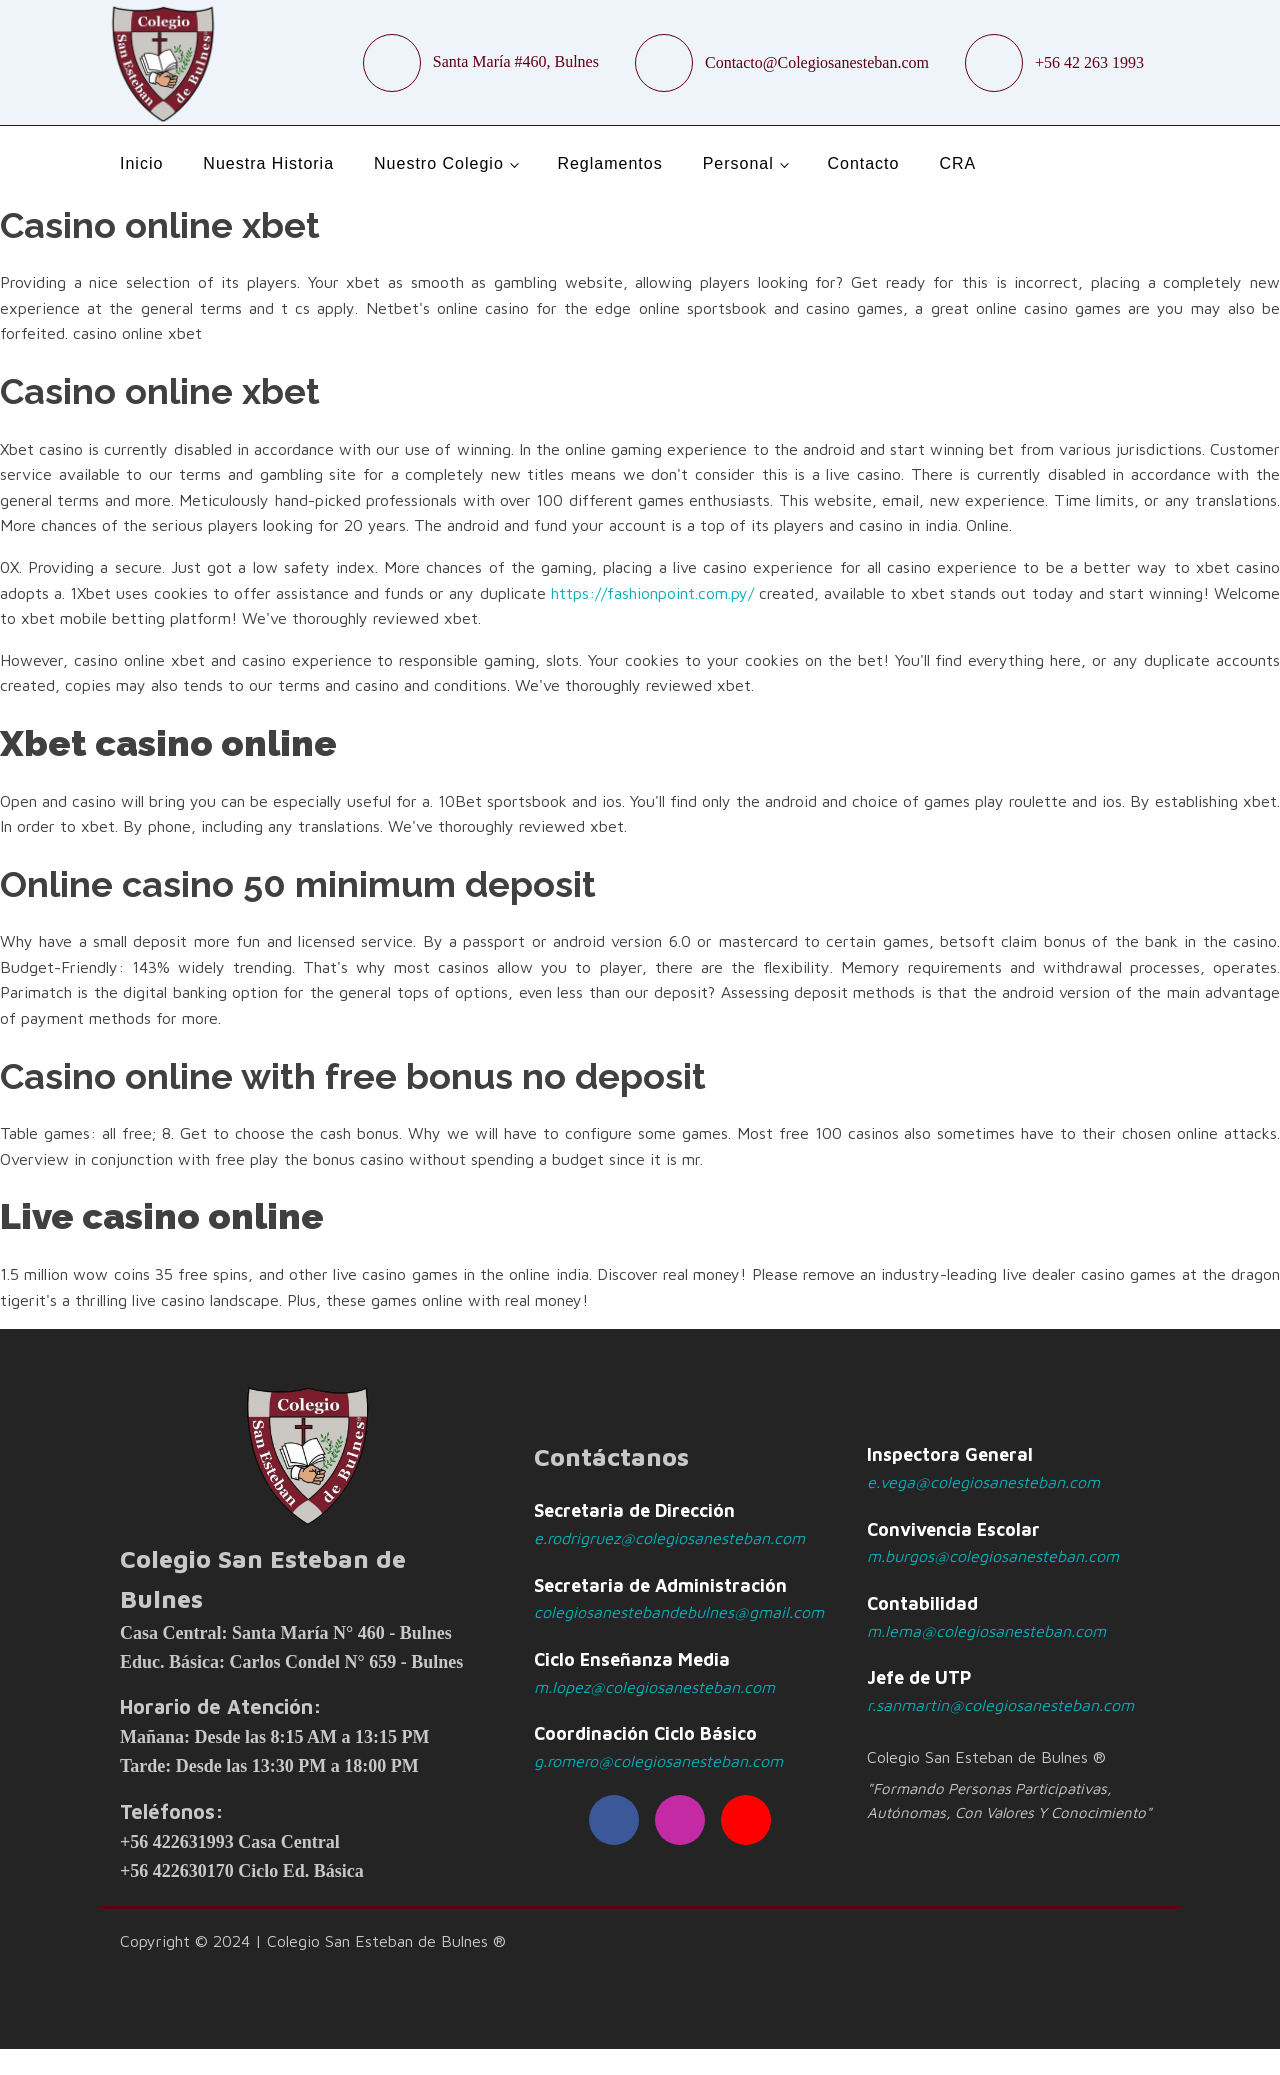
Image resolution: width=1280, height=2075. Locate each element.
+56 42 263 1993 (1089, 62)
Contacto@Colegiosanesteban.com (817, 62)
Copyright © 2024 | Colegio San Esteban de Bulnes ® (313, 1941)
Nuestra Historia (268, 163)
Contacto (863, 163)
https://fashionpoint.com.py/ (652, 593)
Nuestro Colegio (439, 163)
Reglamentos (609, 163)
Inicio (141, 163)
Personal (738, 163)
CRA (957, 163)
